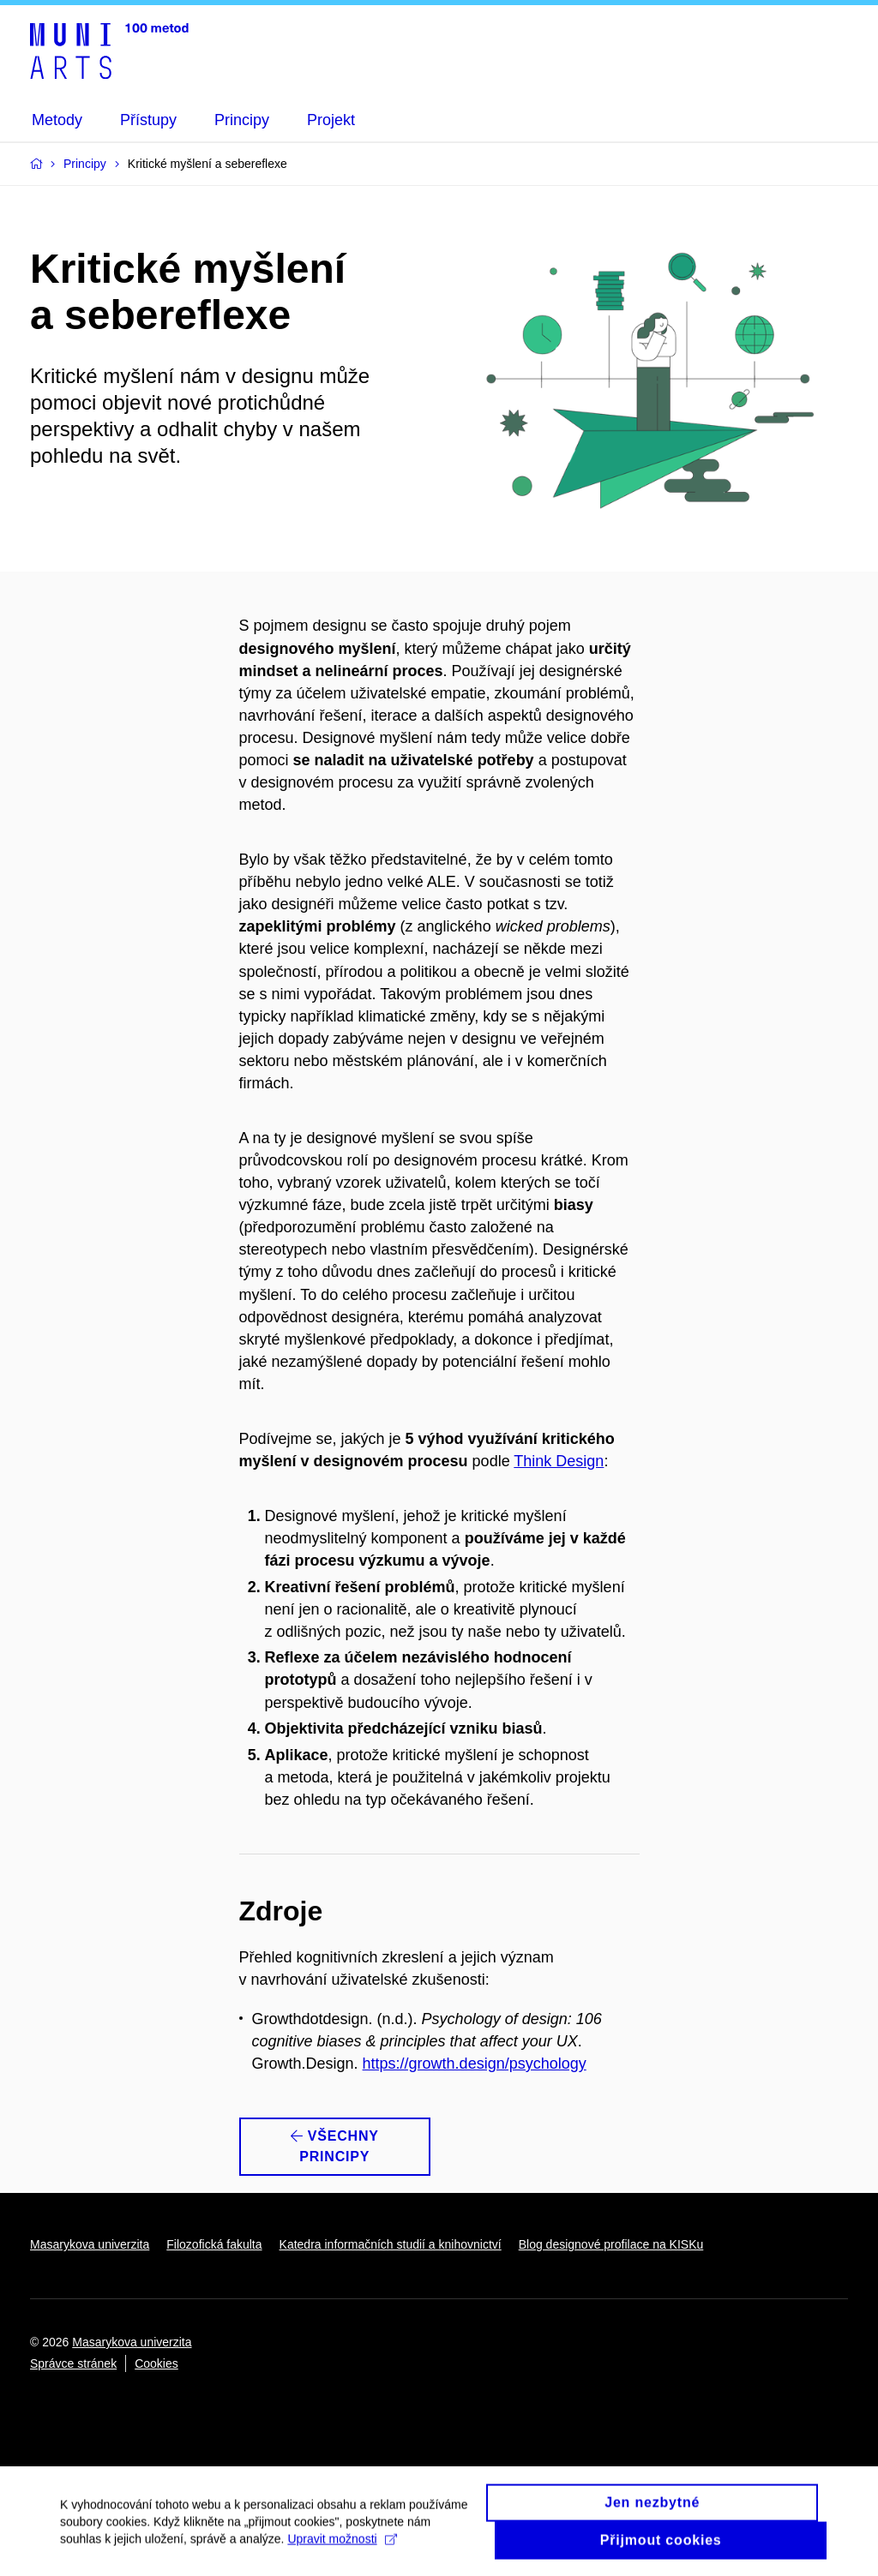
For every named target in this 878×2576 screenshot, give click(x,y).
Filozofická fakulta (214, 2244)
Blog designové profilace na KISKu (611, 2244)
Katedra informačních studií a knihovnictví (391, 2244)
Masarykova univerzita (89, 2244)
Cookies (156, 2363)
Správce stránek (73, 2363)
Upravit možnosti (341, 2548)
